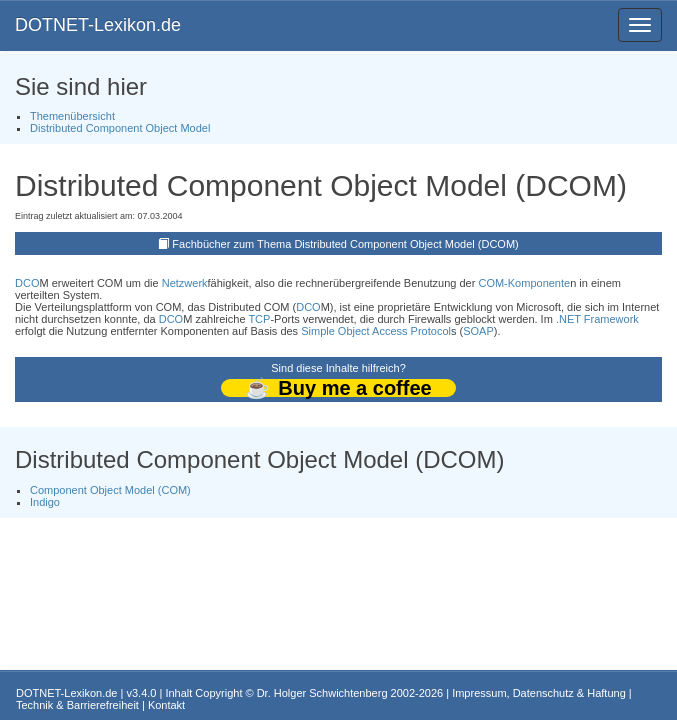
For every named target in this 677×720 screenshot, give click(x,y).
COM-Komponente (524, 283)
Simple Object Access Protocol (376, 331)
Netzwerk (185, 283)
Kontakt (166, 705)
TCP (259, 319)
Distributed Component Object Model (120, 128)
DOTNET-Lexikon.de (98, 25)
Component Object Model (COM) (110, 490)
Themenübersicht (72, 116)
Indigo (45, 502)
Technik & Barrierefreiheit (77, 705)
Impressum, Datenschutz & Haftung (539, 693)
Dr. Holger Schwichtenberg (322, 693)
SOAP (478, 331)
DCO (27, 283)
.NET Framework (597, 319)
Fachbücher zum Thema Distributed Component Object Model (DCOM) (345, 244)
